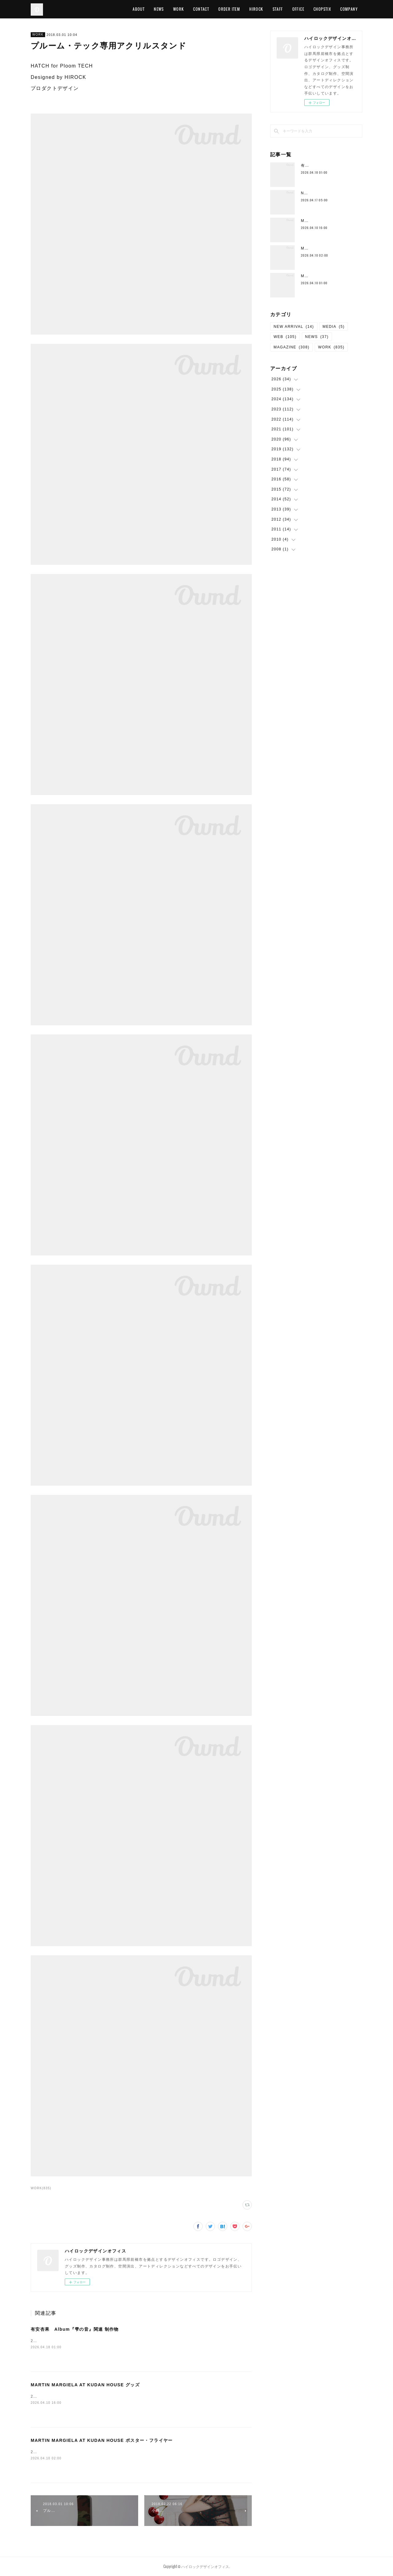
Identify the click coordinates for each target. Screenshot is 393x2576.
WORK (178, 9)
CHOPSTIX (322, 9)
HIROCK (256, 9)
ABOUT (139, 9)
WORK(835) (41, 2188)
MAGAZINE (291, 347)
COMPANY (349, 9)
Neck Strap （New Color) (327, 193)
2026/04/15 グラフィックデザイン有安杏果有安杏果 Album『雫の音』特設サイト (110, 2341)
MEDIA (334, 326)
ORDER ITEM (229, 9)
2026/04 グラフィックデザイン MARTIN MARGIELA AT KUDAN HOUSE (104, 2396)
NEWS (159, 9)
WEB (285, 337)
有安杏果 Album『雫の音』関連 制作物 (75, 2329)
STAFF (278, 9)
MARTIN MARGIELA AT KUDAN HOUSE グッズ (85, 2384)
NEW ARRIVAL (294, 326)
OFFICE (298, 9)
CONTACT (201, 9)
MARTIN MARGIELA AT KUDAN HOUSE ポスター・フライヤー (102, 2440)
